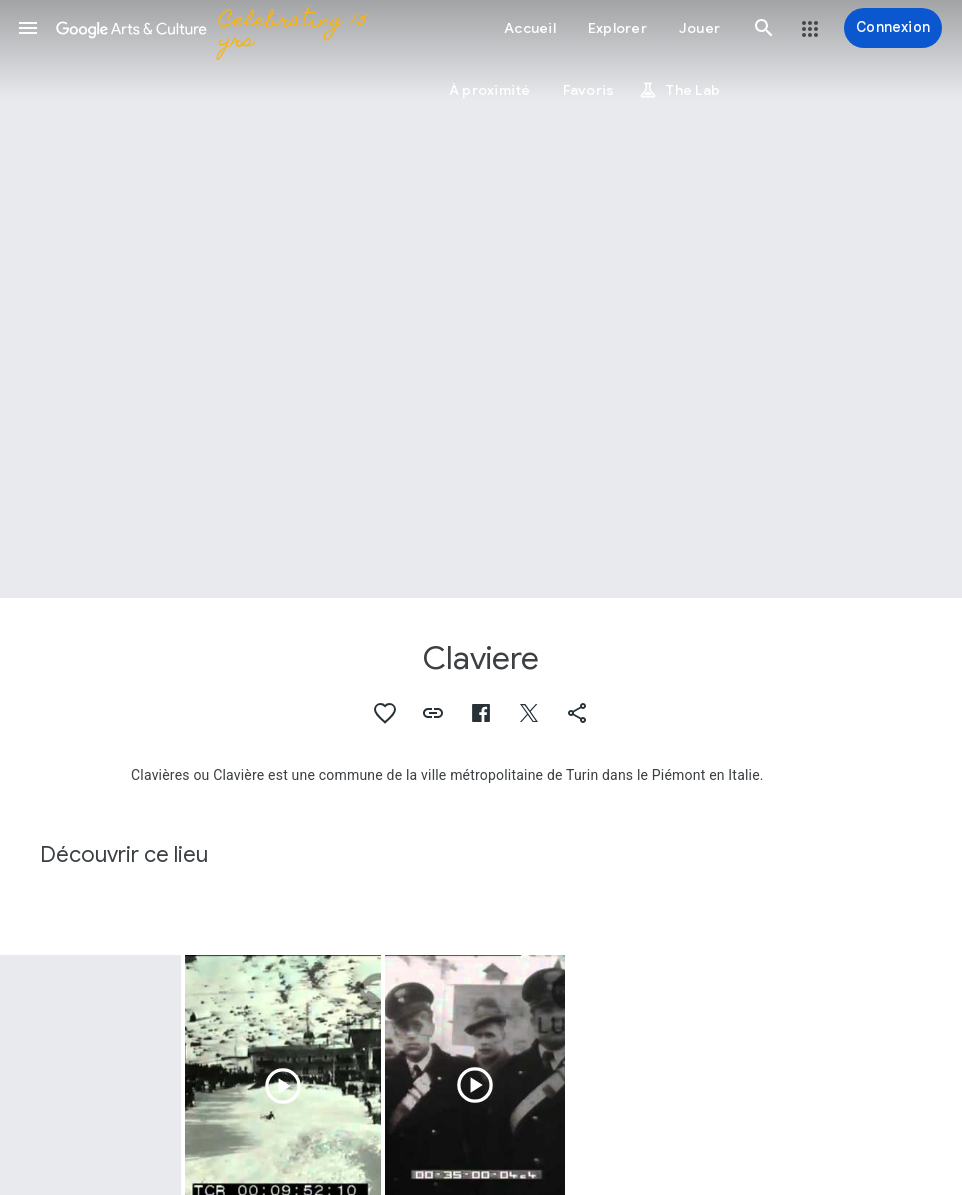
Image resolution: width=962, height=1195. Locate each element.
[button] (28, 28)
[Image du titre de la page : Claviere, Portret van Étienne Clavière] (481, 299)
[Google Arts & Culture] (216, 28)
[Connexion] (893, 28)
